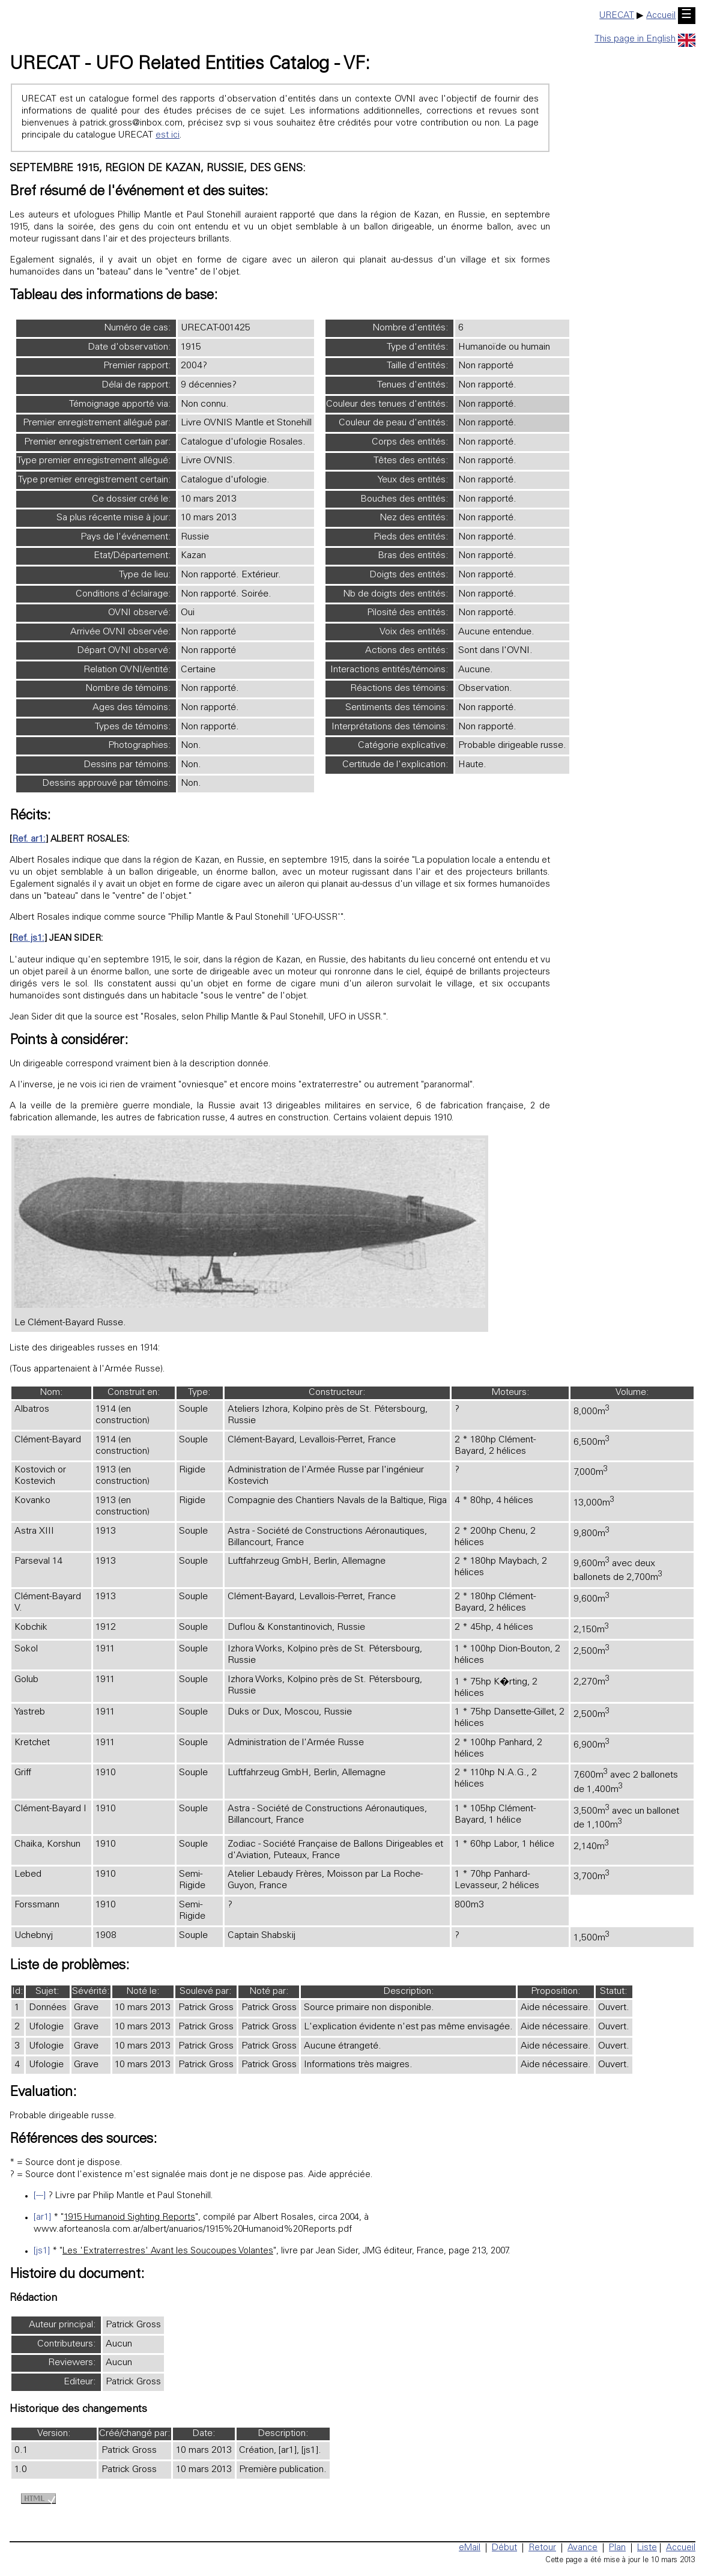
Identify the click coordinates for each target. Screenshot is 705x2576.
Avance (582, 2548)
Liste (647, 2548)
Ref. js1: (28, 938)
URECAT (616, 15)
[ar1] (42, 2217)
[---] (40, 2196)
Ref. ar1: (29, 839)
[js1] (42, 2251)
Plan (617, 2548)
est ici (168, 135)
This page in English (645, 39)
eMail (469, 2548)
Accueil (661, 15)
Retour (542, 2548)
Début (504, 2548)
